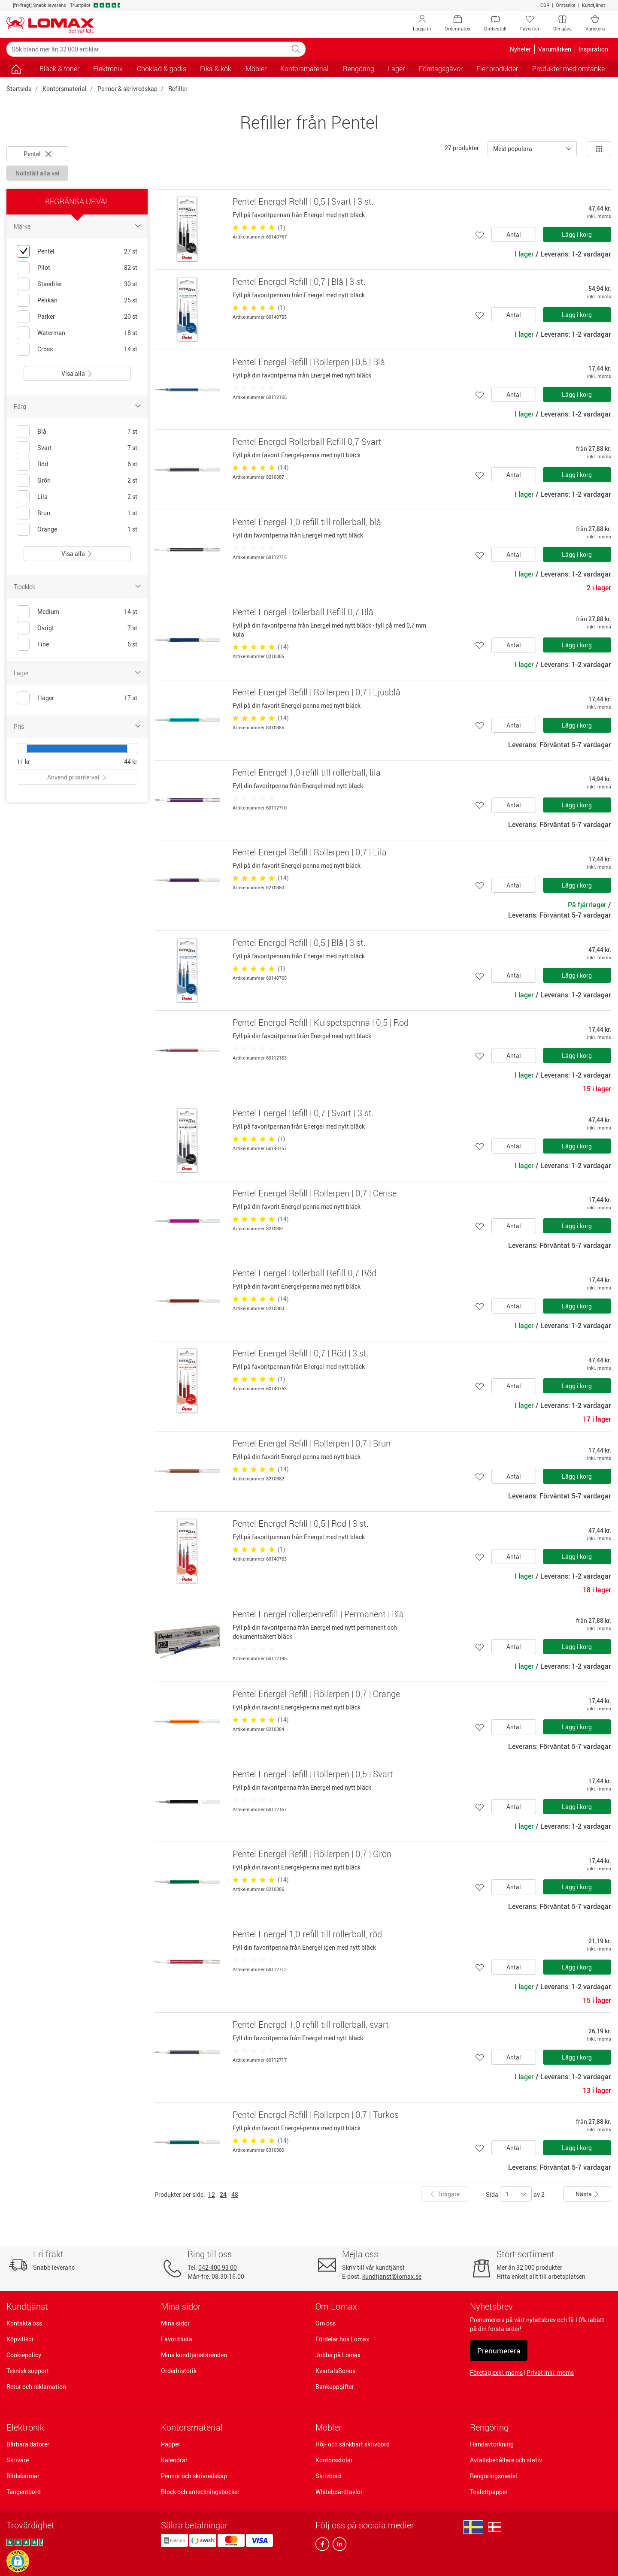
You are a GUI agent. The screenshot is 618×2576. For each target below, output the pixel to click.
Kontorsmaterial (64, 89)
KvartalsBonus (335, 2371)
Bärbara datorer (27, 2444)
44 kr (130, 762)
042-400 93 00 (217, 2267)
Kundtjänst (593, 5)
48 (234, 2194)
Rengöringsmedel (493, 2476)
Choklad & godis (161, 68)
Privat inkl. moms (550, 2372)
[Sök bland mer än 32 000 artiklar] (146, 49)
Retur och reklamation (36, 2387)
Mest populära (512, 149)
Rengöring (489, 2427)
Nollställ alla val (37, 173)
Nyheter (520, 49)
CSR (544, 5)
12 (211, 2194)
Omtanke (566, 5)
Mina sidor (175, 2323)
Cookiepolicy (23, 2355)
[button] (17, 2561)
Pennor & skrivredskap (127, 89)
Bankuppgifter (334, 2387)
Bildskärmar (22, 2476)
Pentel (38, 154)
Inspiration (593, 49)
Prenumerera (498, 2351)
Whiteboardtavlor (339, 2492)
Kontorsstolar (334, 2460)
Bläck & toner (59, 68)
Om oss (325, 2323)
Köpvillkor (20, 2339)
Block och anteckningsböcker (200, 2492)
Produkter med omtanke (568, 68)
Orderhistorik (179, 2371)
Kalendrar (174, 2460)
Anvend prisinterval (77, 777)
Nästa (588, 2194)
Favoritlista (176, 2339)
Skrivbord (328, 2476)
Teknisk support (27, 2371)
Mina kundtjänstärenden (194, 2355)
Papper (170, 2444)
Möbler (328, 2427)
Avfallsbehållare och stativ (506, 2460)
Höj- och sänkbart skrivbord (352, 2444)
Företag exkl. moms (496, 2372)
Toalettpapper (489, 2492)
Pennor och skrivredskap (194, 2476)
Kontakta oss (24, 2323)
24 (223, 2194)
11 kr (23, 762)
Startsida (19, 89)
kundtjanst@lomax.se (391, 2276)
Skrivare (17, 2460)
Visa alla (77, 373)
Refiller (178, 89)
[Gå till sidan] (16, 68)
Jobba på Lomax (337, 2355)
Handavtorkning (492, 2444)
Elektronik (25, 2427)
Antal (513, 234)
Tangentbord (23, 2492)
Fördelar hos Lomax (342, 2339)
